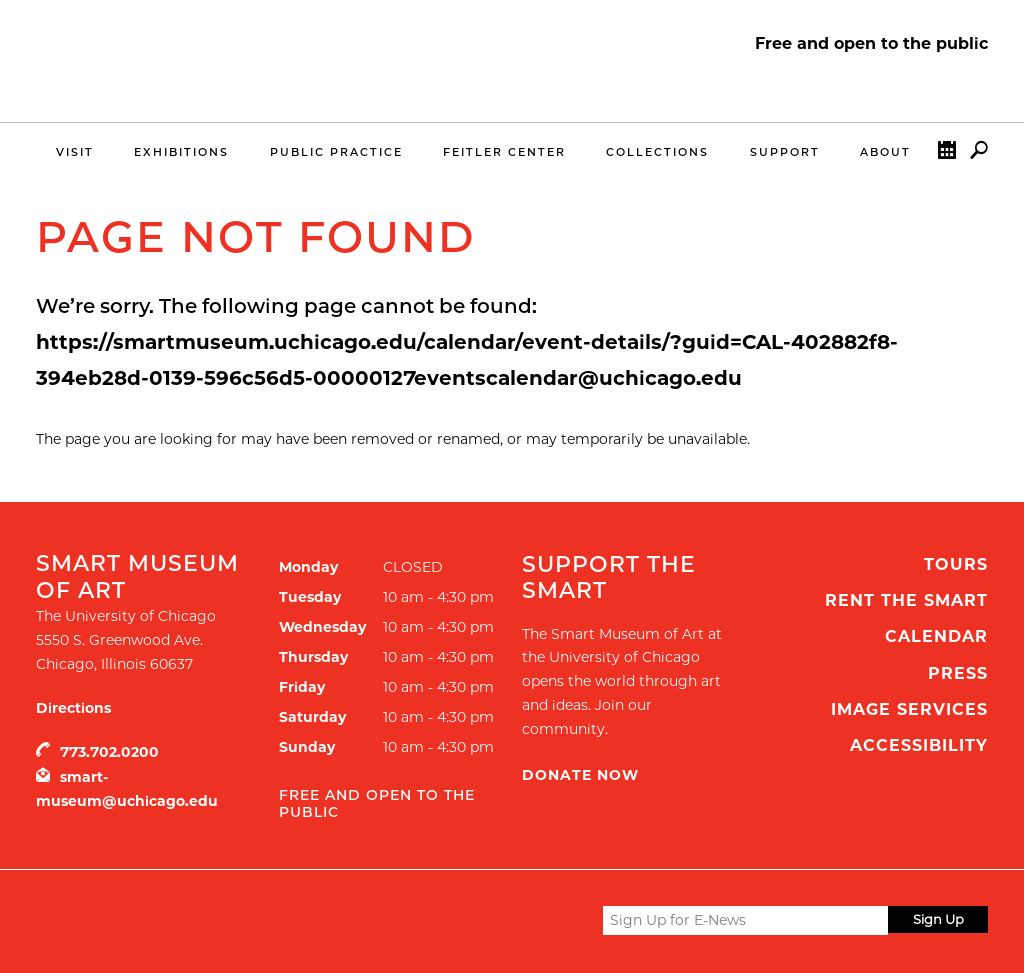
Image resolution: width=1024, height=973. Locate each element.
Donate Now (580, 775)
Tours (956, 564)
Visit (75, 152)
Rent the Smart (906, 600)
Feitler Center (504, 152)
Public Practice (336, 152)
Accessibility (919, 745)
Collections (657, 152)
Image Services (909, 709)
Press (958, 673)
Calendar (947, 154)
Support (785, 152)
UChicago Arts (228, 920)
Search (979, 154)
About (885, 152)
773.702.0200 (109, 752)
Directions (73, 708)
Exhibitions (181, 152)
